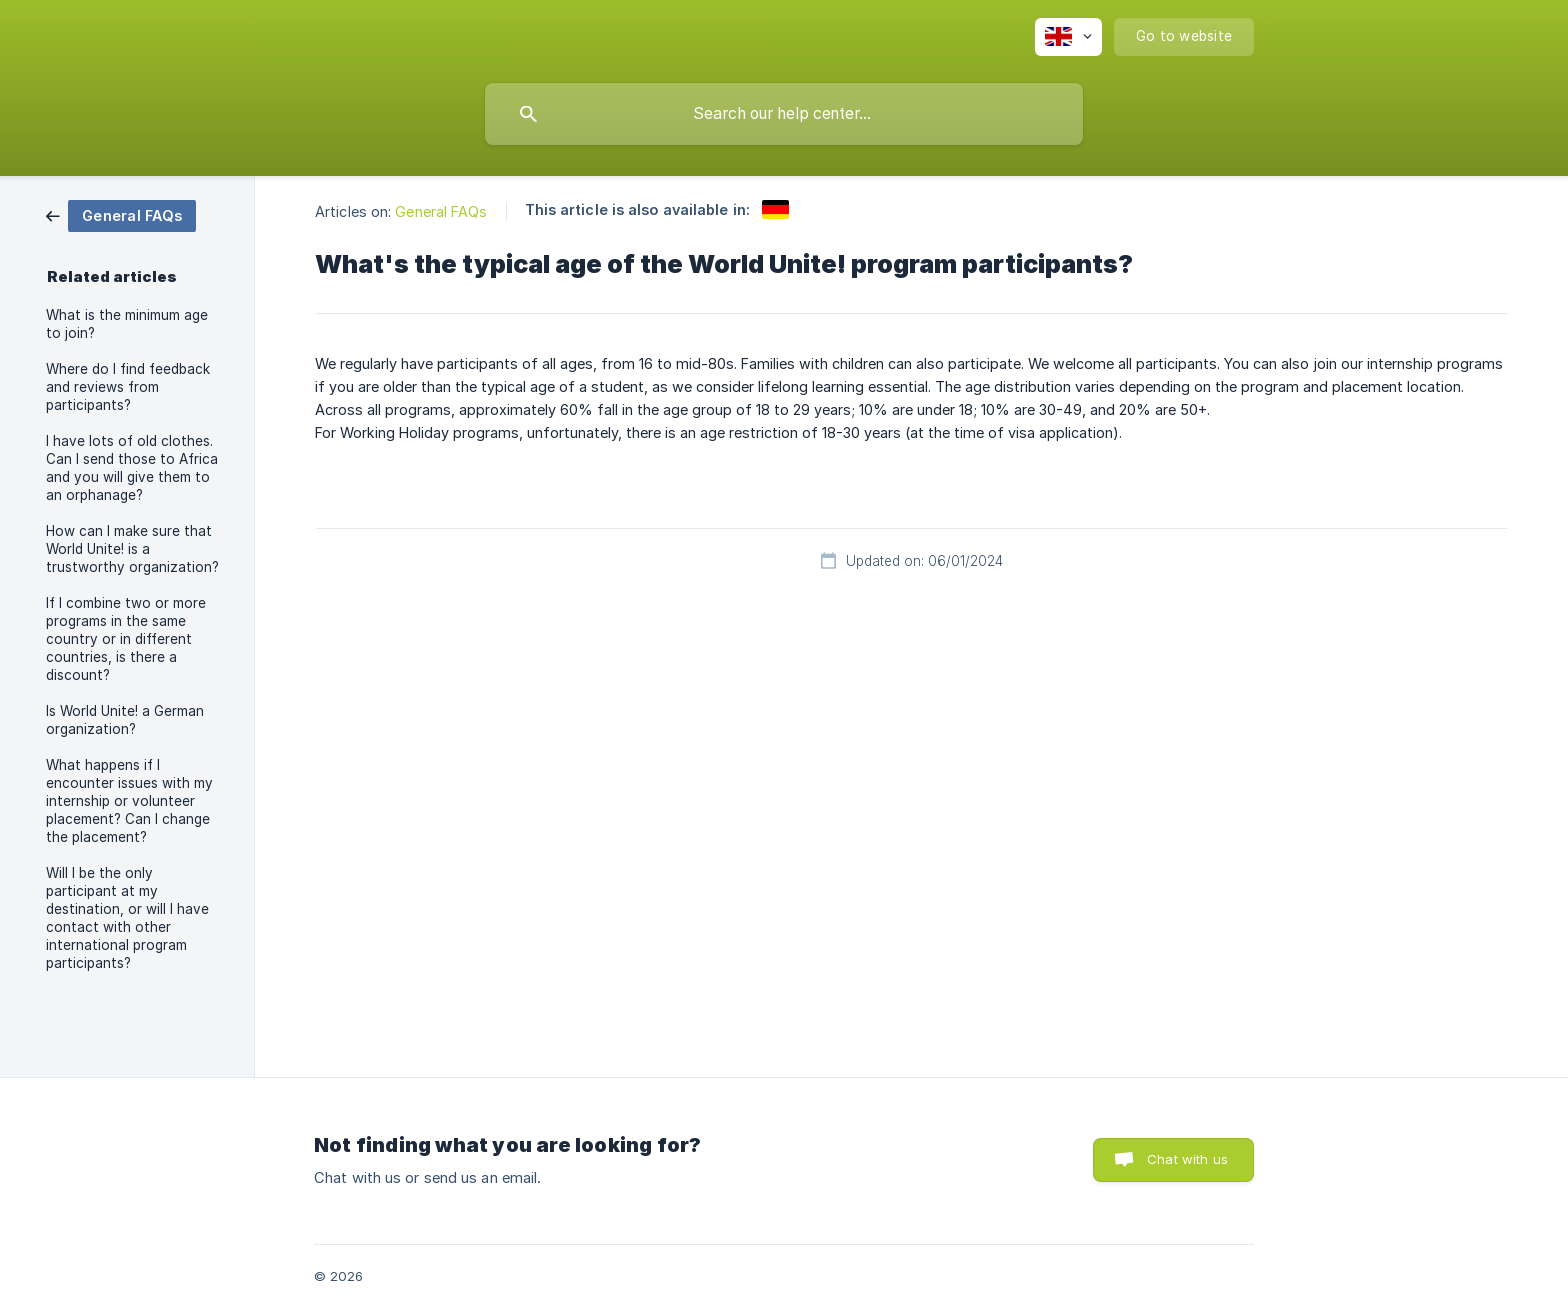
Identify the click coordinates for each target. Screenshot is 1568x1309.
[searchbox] (784, 114)
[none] (1068, 37)
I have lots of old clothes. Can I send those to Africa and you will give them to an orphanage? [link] (132, 468)
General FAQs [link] (441, 211)
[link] (121, 214)
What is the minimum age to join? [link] (127, 324)
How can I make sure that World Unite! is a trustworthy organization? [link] (132, 549)
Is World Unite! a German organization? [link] (125, 720)
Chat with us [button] (1187, 1159)
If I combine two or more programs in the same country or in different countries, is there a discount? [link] (126, 639)
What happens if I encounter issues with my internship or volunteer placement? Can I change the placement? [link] (129, 801)
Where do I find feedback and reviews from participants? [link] (128, 387)
